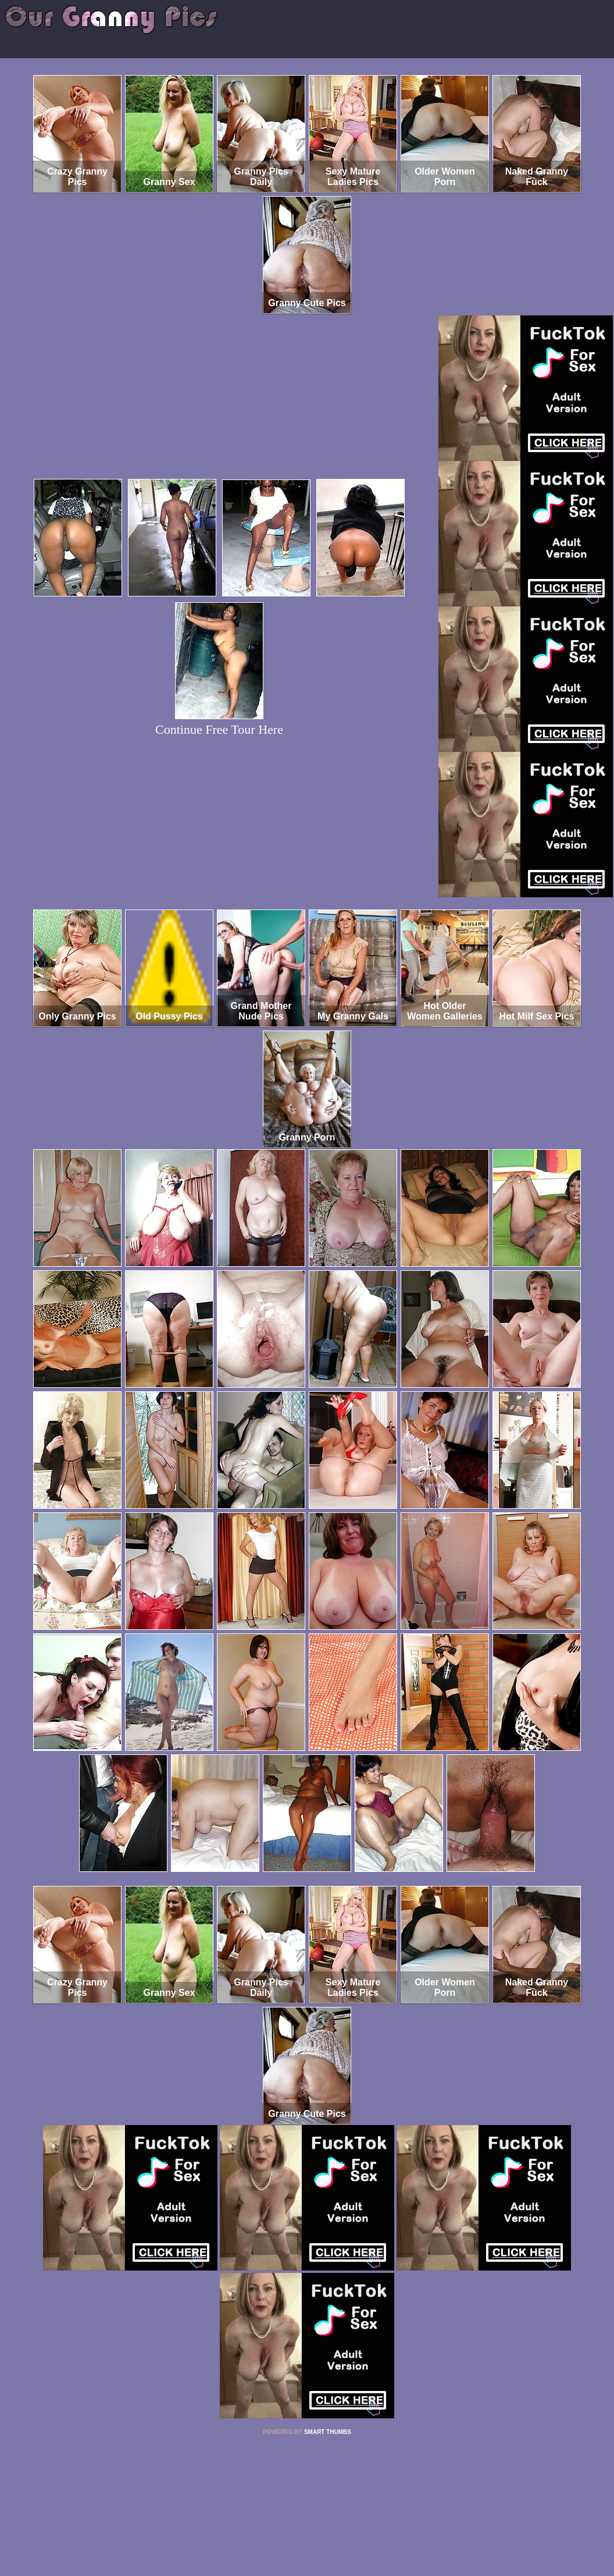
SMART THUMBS (327, 2432)
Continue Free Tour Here (219, 729)
